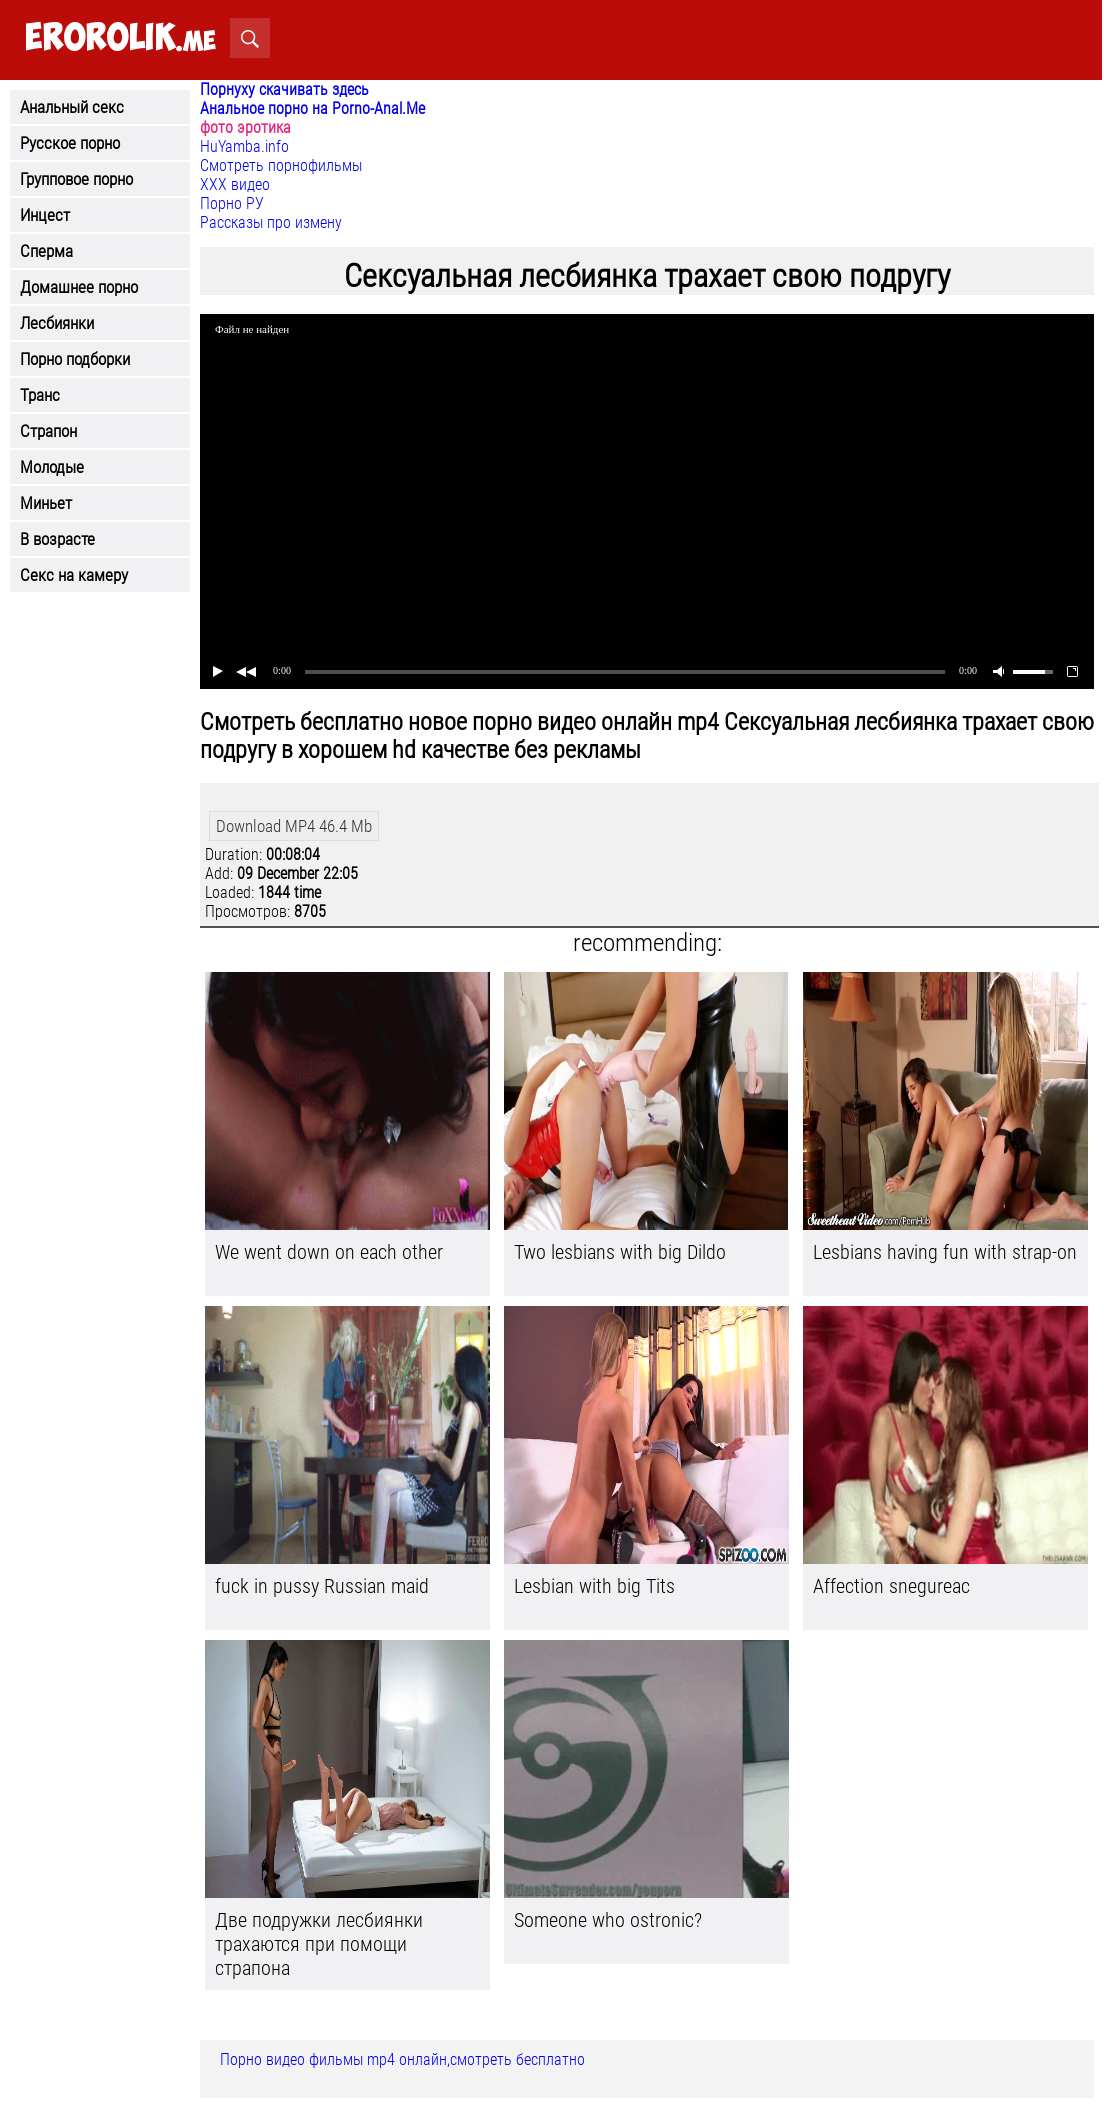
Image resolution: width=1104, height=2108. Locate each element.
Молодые (52, 467)
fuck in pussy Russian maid (322, 1586)
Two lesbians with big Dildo (620, 1252)
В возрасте (57, 539)
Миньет (46, 503)
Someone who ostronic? (608, 1920)
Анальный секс (72, 107)
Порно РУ (232, 203)
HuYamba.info (244, 146)
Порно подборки (75, 359)
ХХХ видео (235, 184)
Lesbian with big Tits (594, 1586)
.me (120, 38)
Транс (40, 395)
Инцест (45, 215)
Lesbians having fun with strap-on (945, 1252)
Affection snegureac (891, 1586)
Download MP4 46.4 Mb (294, 826)
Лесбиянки (57, 323)
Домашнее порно (79, 287)
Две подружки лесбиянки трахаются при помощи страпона (319, 1944)
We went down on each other (329, 1252)
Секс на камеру (74, 575)
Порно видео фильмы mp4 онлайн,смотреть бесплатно (402, 2059)
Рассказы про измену (271, 222)
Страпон (48, 431)
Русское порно (70, 143)
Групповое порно (76, 179)
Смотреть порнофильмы (281, 165)
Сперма (46, 251)
